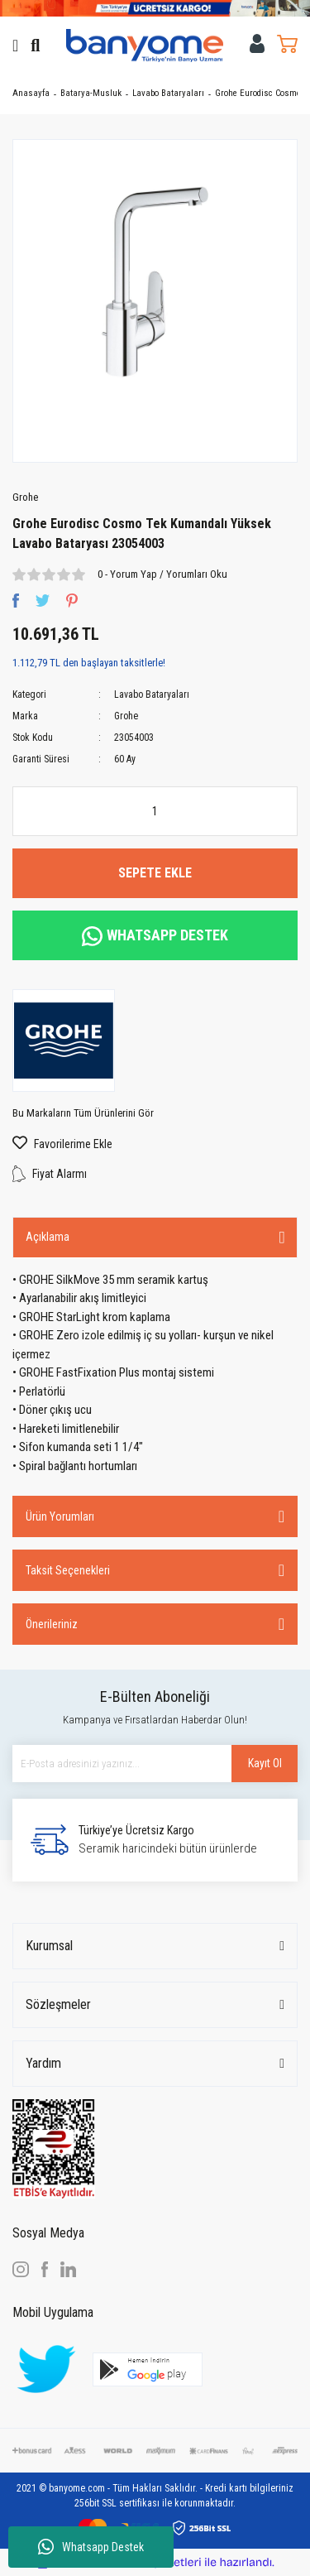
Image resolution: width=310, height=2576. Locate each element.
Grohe (25, 497)
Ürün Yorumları (60, 1516)
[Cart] (287, 43)
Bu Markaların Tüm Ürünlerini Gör (83, 1113)
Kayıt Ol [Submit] (265, 1763)
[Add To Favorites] (155, 1144)
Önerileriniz (52, 1624)
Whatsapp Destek (91, 2547)
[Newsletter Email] (155, 1763)
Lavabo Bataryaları (151, 694)
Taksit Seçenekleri (68, 1570)
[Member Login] (257, 42)
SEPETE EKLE (155, 873)
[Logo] (144, 44)
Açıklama (47, 1236)
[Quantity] (155, 811)
